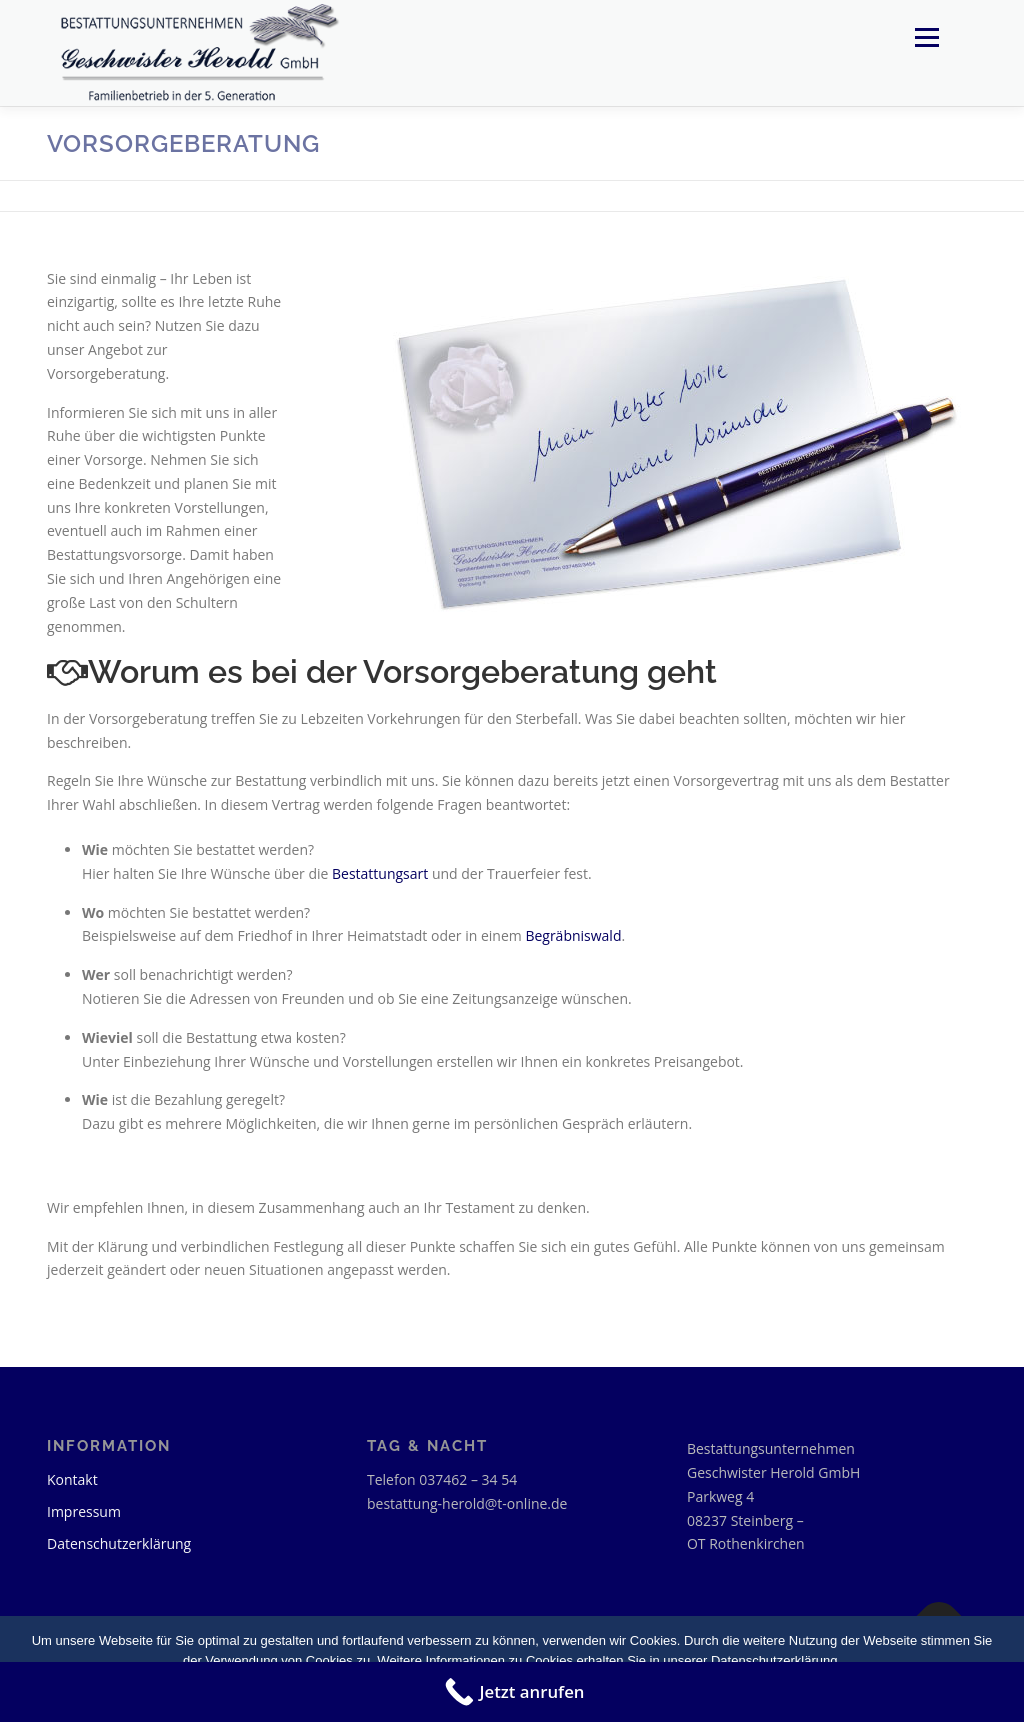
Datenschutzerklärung (119, 1543)
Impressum (84, 1511)
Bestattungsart (380, 873)
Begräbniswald (573, 935)
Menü (926, 37)
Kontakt (72, 1479)
